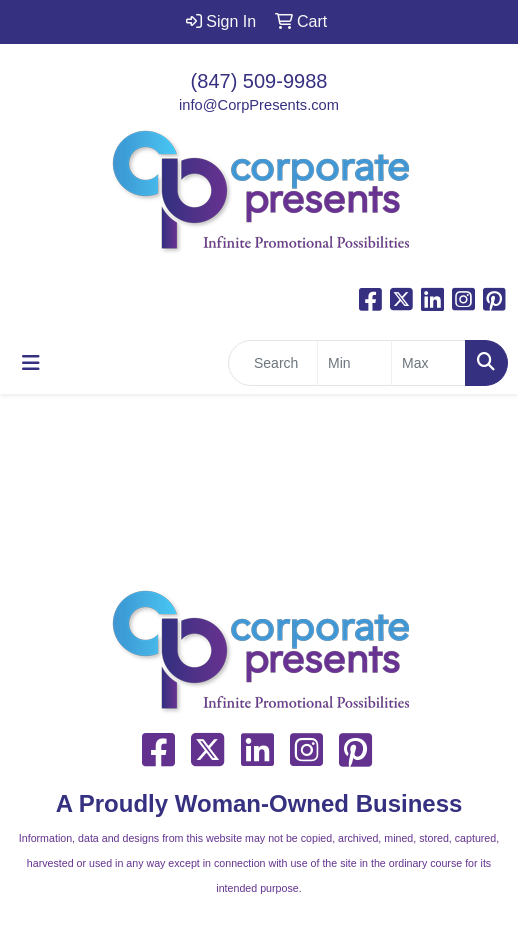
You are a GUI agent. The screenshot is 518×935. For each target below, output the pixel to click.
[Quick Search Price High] (428, 363)
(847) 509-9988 (259, 81)
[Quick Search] (273, 363)
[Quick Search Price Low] (354, 363)
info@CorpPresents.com (259, 105)
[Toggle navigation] (31, 363)
